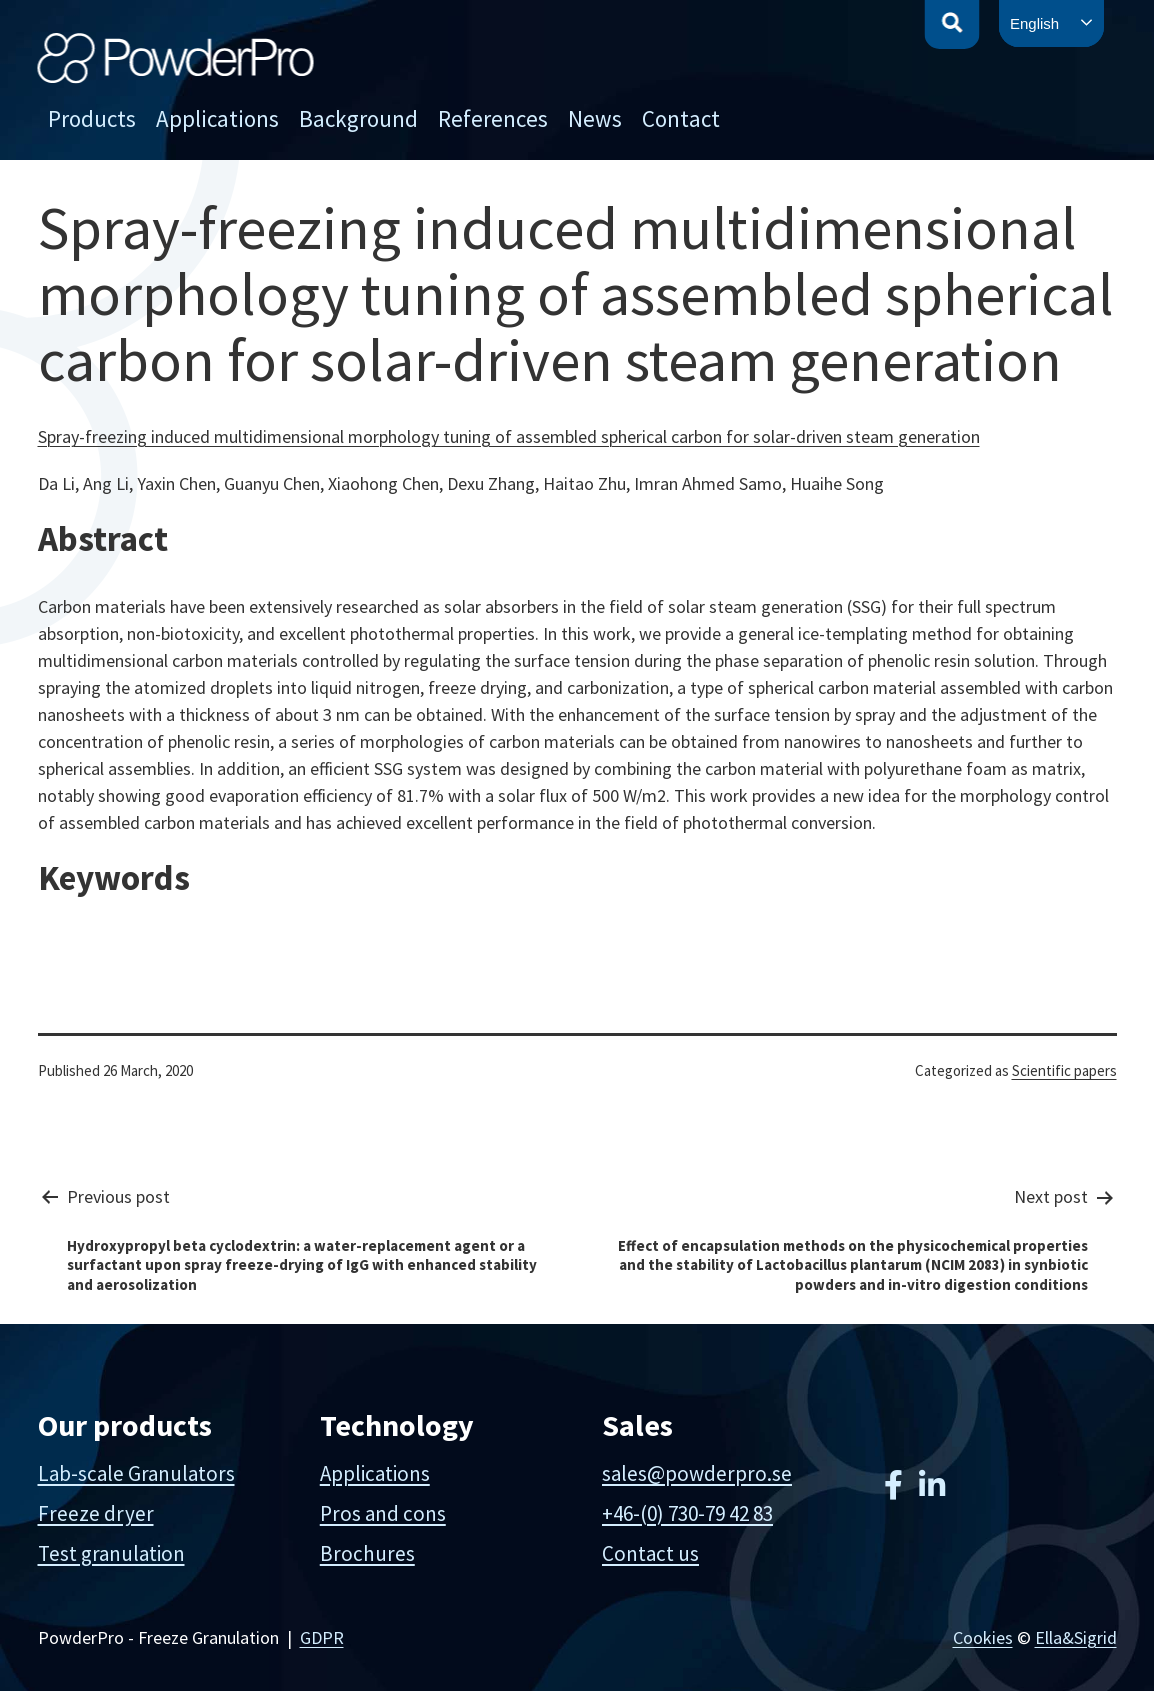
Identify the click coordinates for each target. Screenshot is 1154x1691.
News (595, 118)
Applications (217, 118)
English (1034, 23)
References (493, 118)
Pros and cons (383, 1513)
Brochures (367, 1553)
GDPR (322, 1637)
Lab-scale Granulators (136, 1473)
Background (358, 118)
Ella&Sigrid (1076, 1637)
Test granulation (111, 1553)
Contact (681, 118)
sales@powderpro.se (697, 1473)
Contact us (650, 1553)
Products (92, 118)
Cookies (983, 1637)
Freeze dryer (96, 1513)
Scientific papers (1064, 1070)
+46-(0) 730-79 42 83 (687, 1513)
